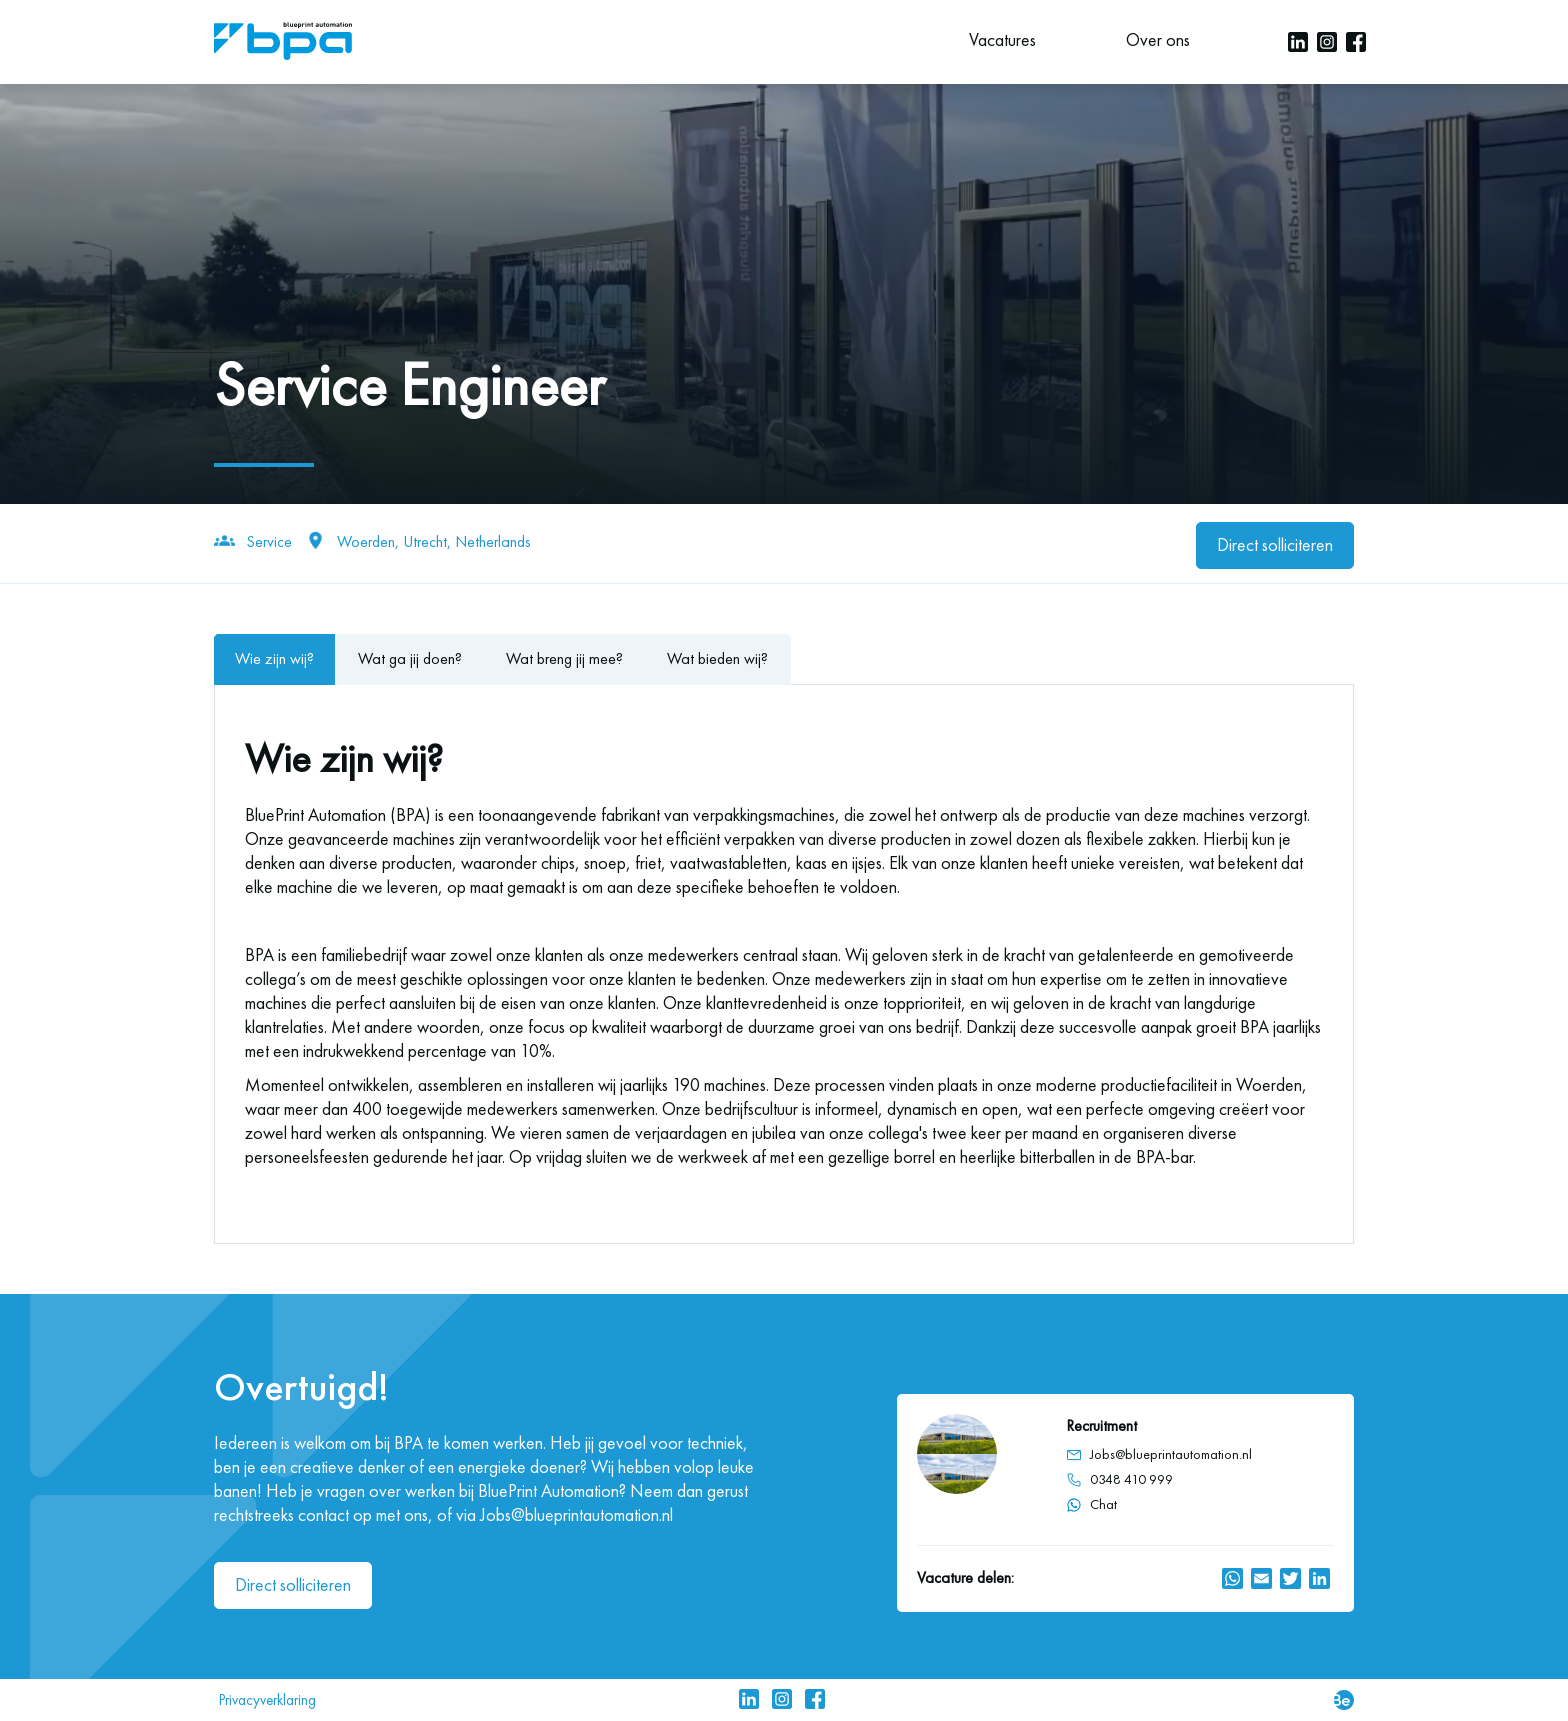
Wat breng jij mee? (564, 658)
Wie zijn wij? (274, 658)
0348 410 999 (1131, 1479)
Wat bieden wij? (717, 658)
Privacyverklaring (267, 1700)
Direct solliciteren (1275, 545)
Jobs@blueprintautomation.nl (1171, 1454)
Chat (1091, 1504)
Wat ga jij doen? (410, 658)
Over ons (1158, 40)
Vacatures (1002, 40)
